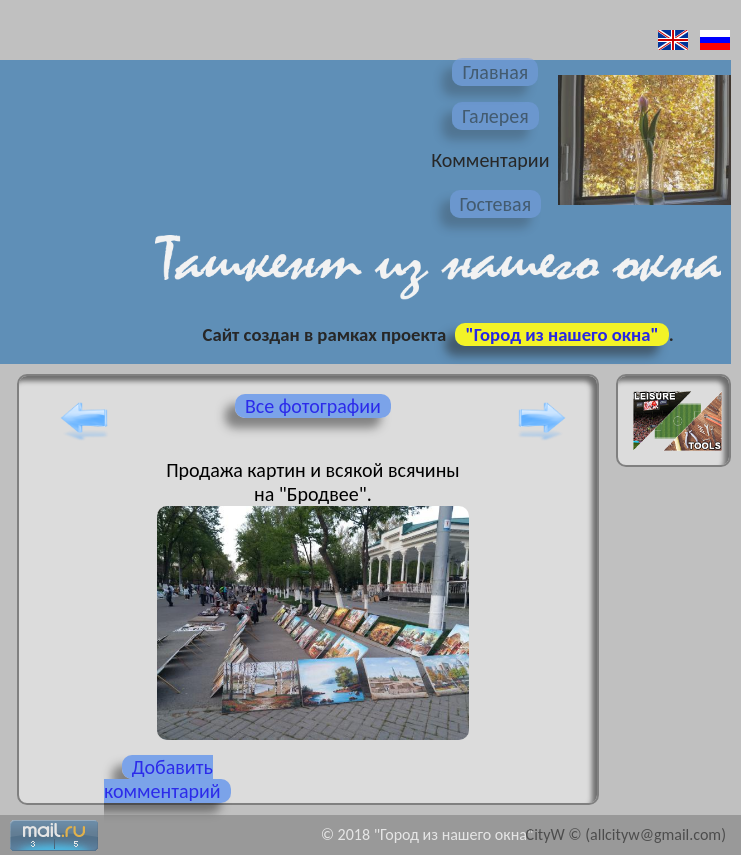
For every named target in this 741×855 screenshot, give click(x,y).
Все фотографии (313, 406)
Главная (495, 72)
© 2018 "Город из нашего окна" (427, 834)
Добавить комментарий (162, 779)
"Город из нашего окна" (561, 334)
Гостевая (496, 204)
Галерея (495, 116)
